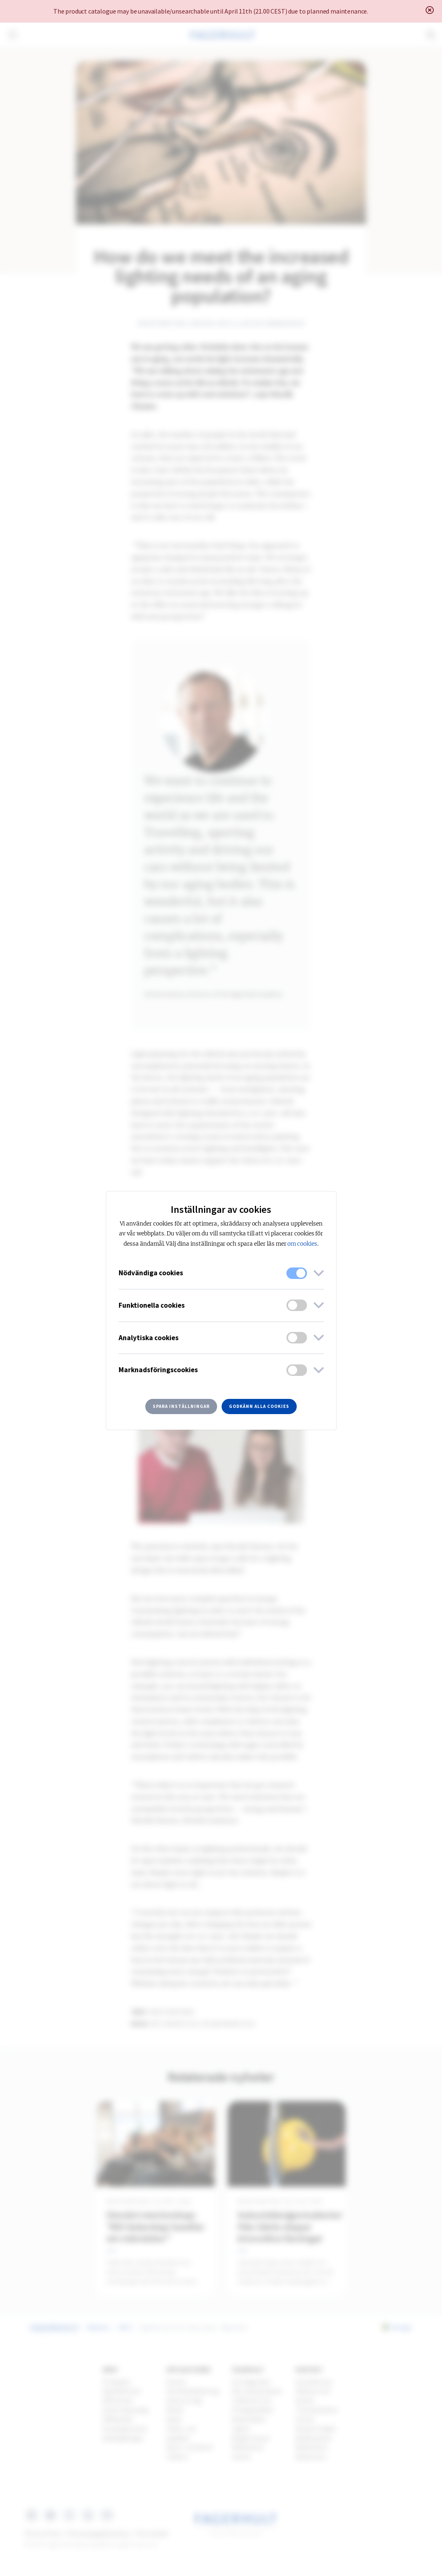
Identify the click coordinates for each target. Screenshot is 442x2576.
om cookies (302, 1243)
